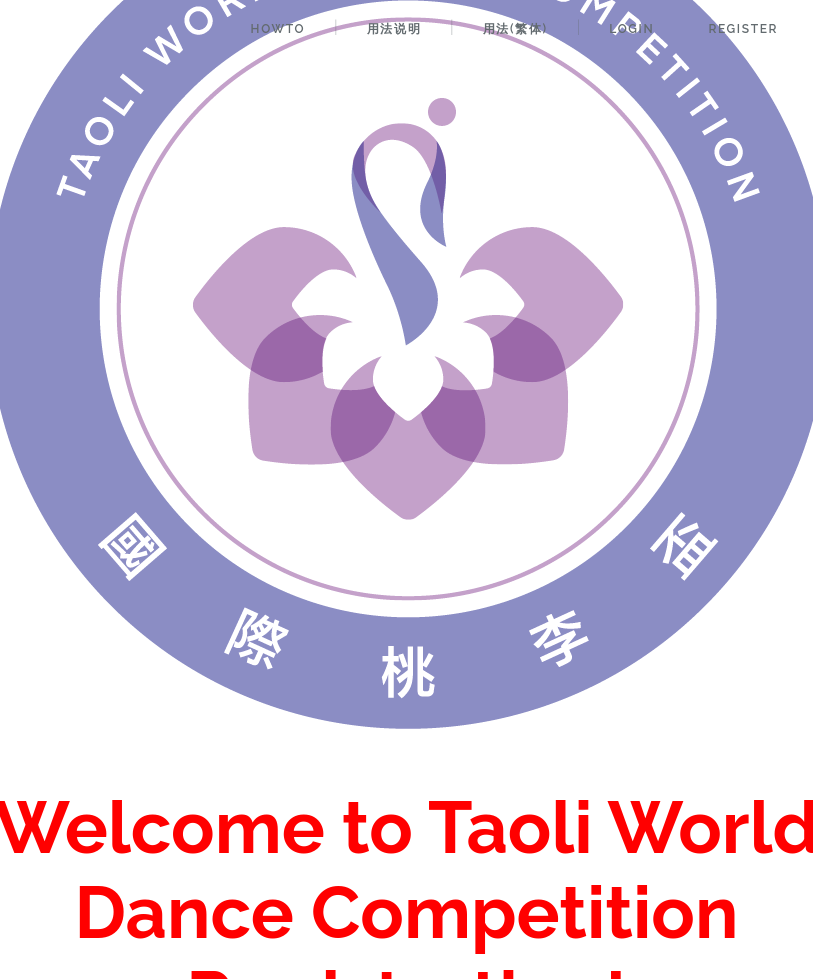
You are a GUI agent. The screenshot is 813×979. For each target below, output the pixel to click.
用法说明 (394, 29)
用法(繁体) (515, 29)
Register (743, 29)
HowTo (278, 29)
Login (631, 29)
